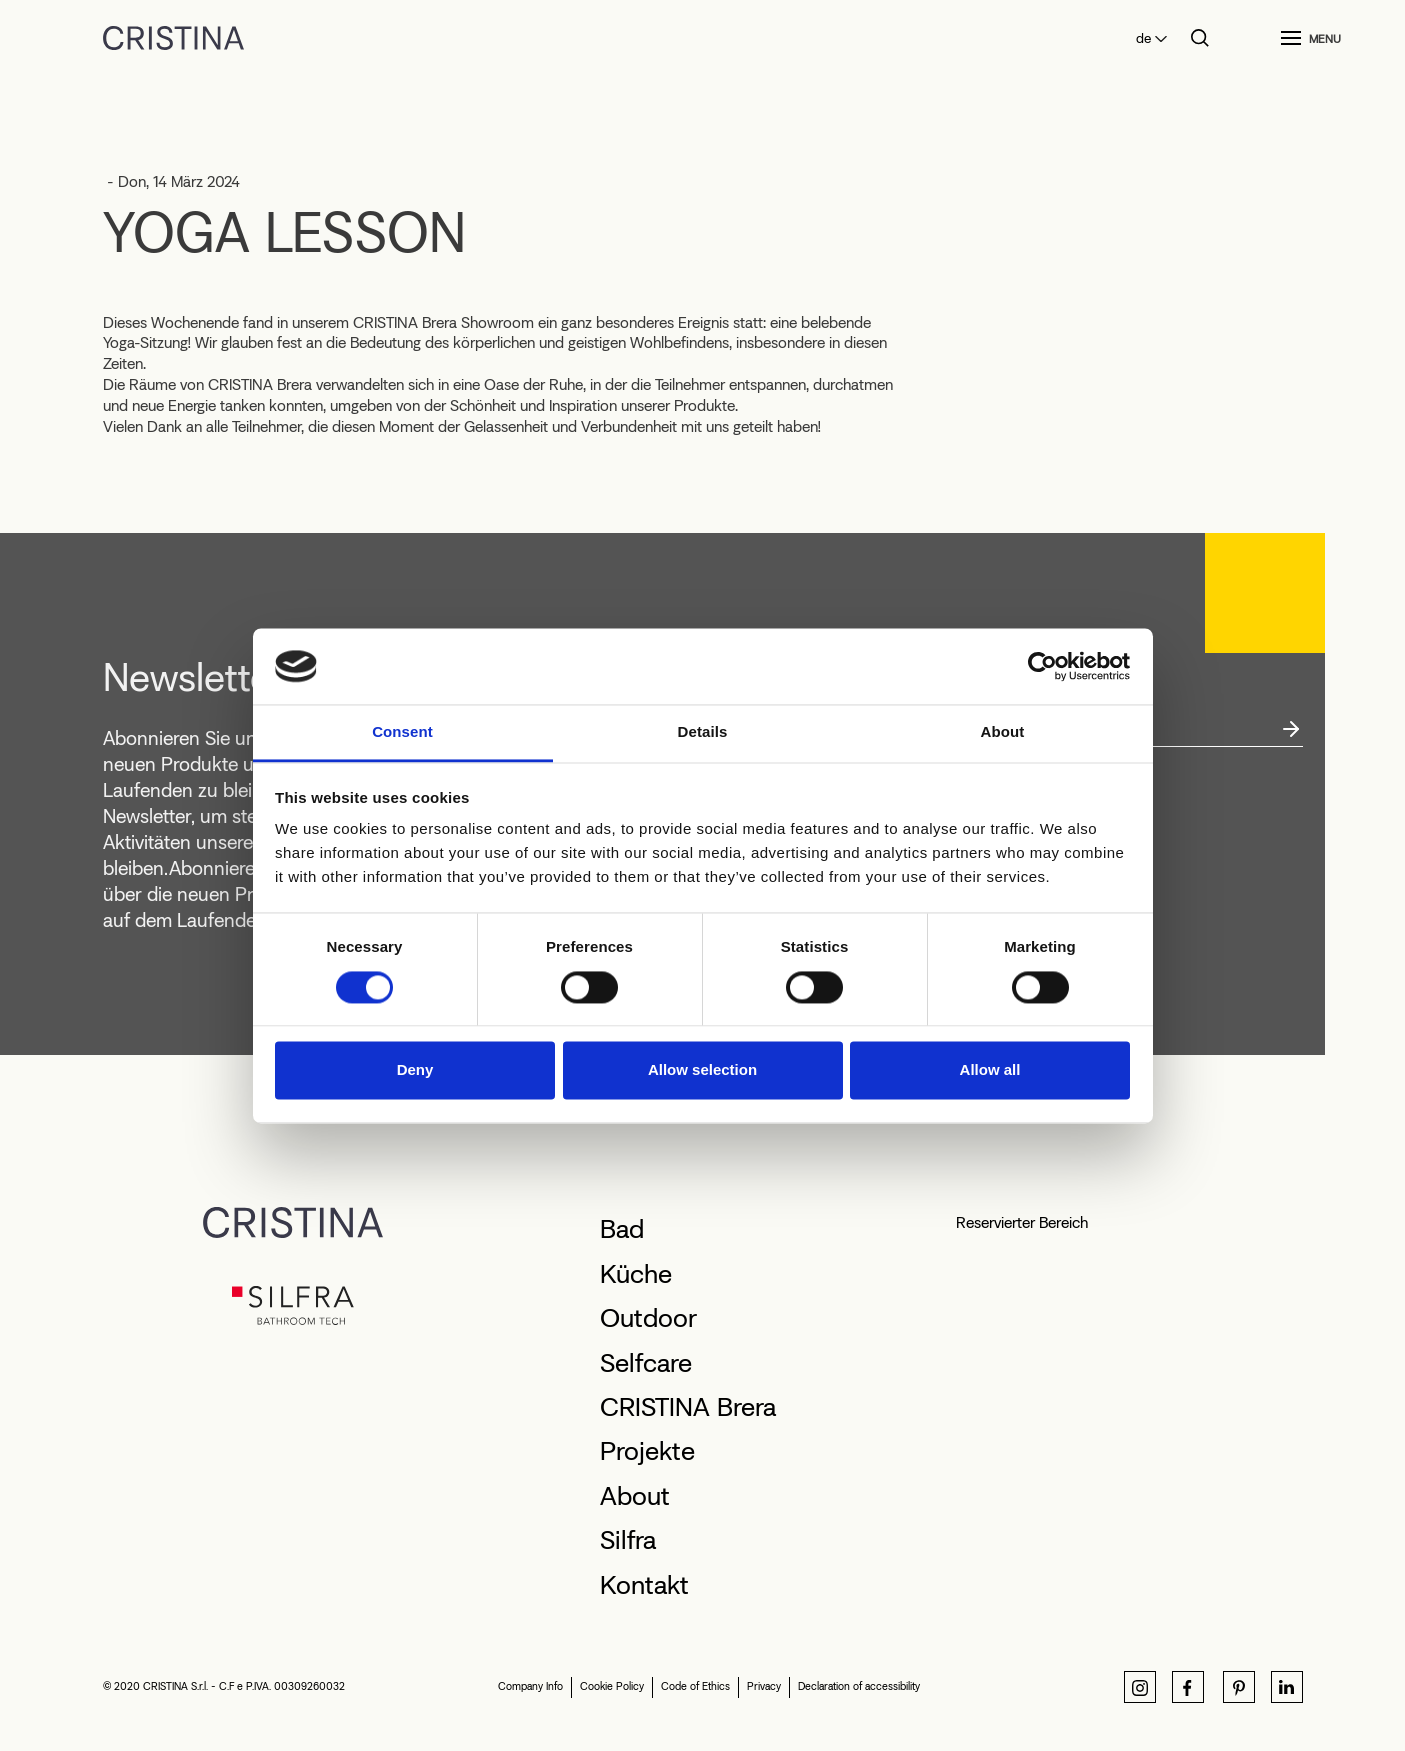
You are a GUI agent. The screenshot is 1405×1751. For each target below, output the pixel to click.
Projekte (647, 1451)
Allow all (990, 1070)
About (635, 1496)
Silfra (628, 1540)
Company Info (530, 1686)
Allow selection (702, 1070)
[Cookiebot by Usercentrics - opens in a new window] (1042, 666)
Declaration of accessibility (859, 1686)
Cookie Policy (612, 1686)
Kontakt (644, 1585)
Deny (415, 1070)
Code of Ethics (695, 1686)
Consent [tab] (402, 732)
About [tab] (1003, 732)
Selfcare (646, 1363)
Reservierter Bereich (1022, 1222)
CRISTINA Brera (688, 1407)
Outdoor (648, 1318)
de (1143, 38)
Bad (622, 1229)
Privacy (764, 1686)
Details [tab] (703, 732)
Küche (636, 1274)
